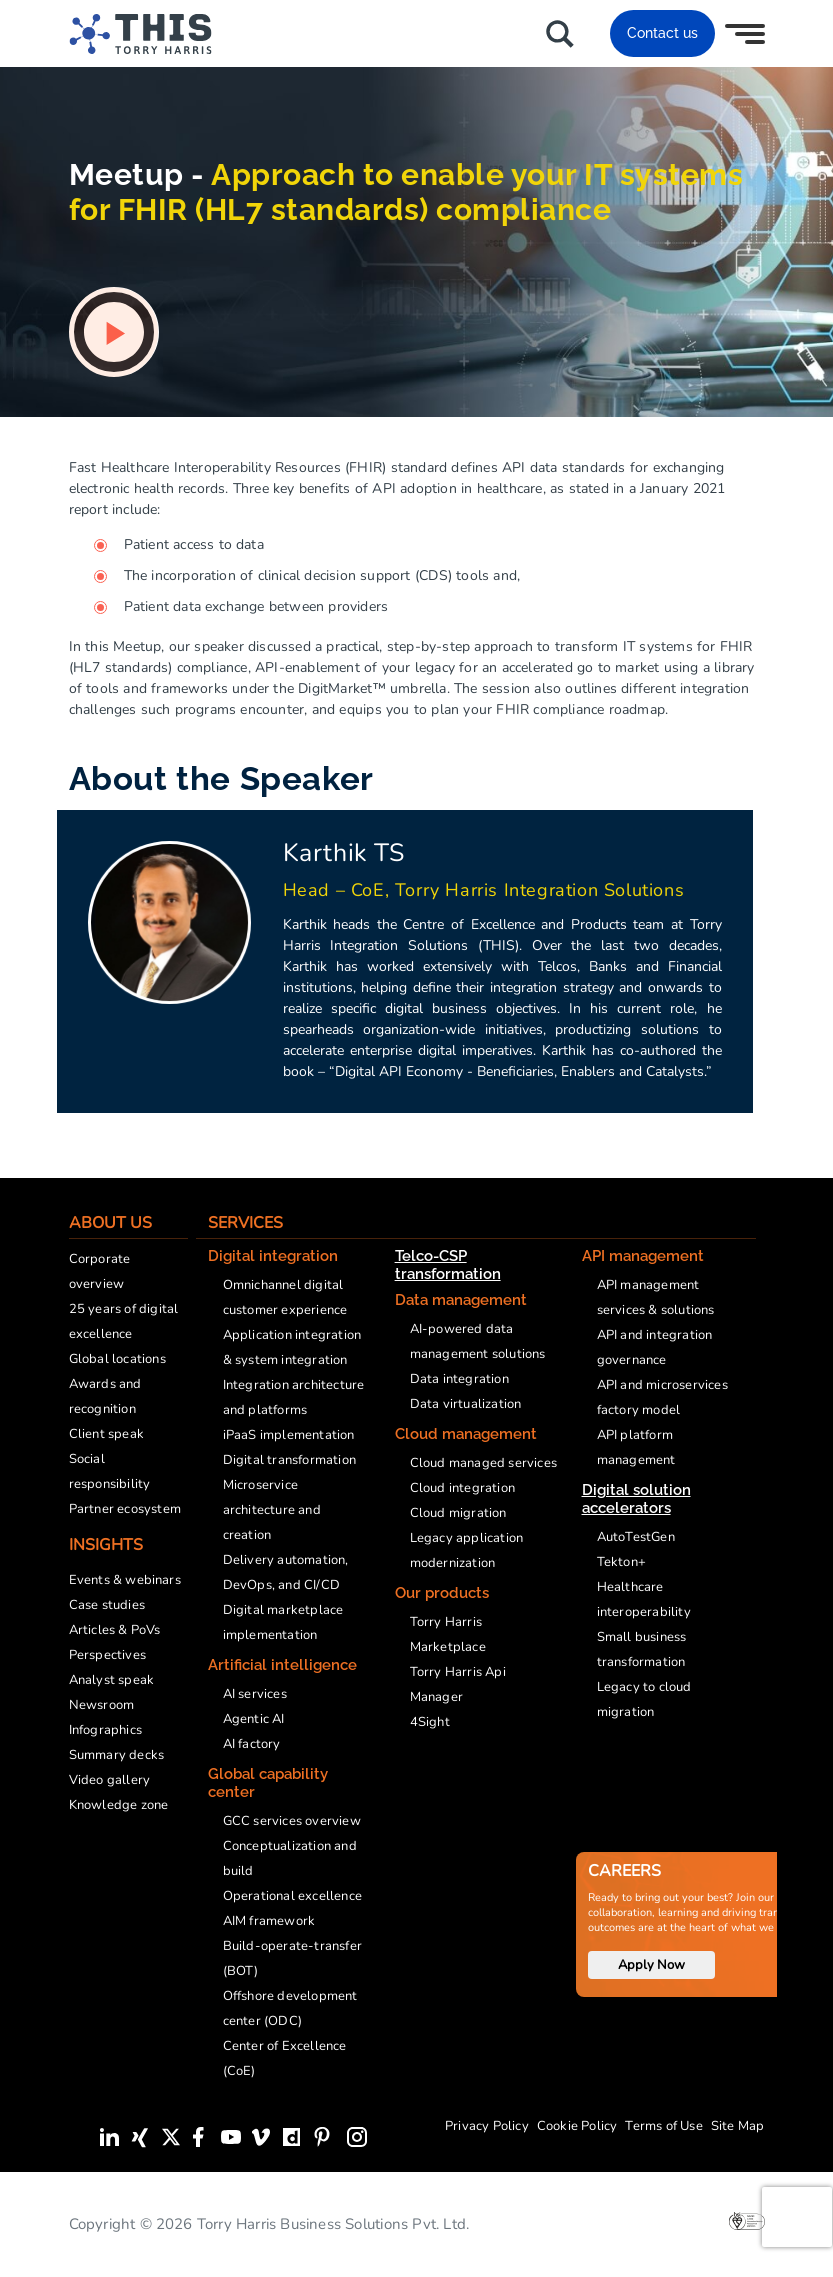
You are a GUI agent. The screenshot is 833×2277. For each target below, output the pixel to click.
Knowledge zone (119, 1805)
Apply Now (651, 1965)
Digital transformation (289, 1460)
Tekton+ (621, 1562)
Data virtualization (466, 1404)
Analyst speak (112, 1680)
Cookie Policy (577, 2126)
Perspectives (107, 1655)
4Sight (430, 1722)
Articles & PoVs (115, 1630)
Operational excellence (292, 1896)
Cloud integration (462, 1488)
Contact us (662, 33)
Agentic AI (254, 1719)
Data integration (459, 1379)
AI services (255, 1694)
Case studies (107, 1605)
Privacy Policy (487, 2126)
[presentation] (797, 2217)
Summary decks (117, 1755)
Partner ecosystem (125, 1509)
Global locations (117, 1359)
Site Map (738, 2126)
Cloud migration (458, 1513)
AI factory (252, 1744)
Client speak (106, 1434)
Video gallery (110, 1780)
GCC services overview (292, 1821)
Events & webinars (125, 1580)
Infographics (105, 1730)
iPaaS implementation (289, 1435)
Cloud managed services (483, 1463)
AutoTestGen (636, 1537)
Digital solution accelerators (636, 1499)
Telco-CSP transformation (448, 1265)
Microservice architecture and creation (272, 1510)
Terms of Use (663, 2126)
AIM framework (269, 1921)
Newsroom (102, 1705)
